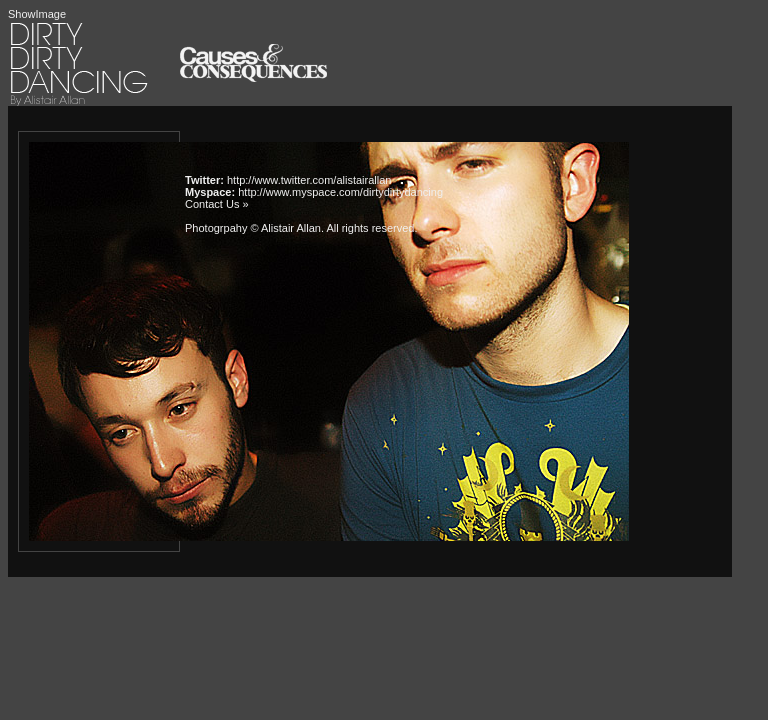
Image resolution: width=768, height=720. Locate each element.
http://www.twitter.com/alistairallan (309, 180)
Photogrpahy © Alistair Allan (253, 228)
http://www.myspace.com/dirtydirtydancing (340, 192)
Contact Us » (217, 204)
